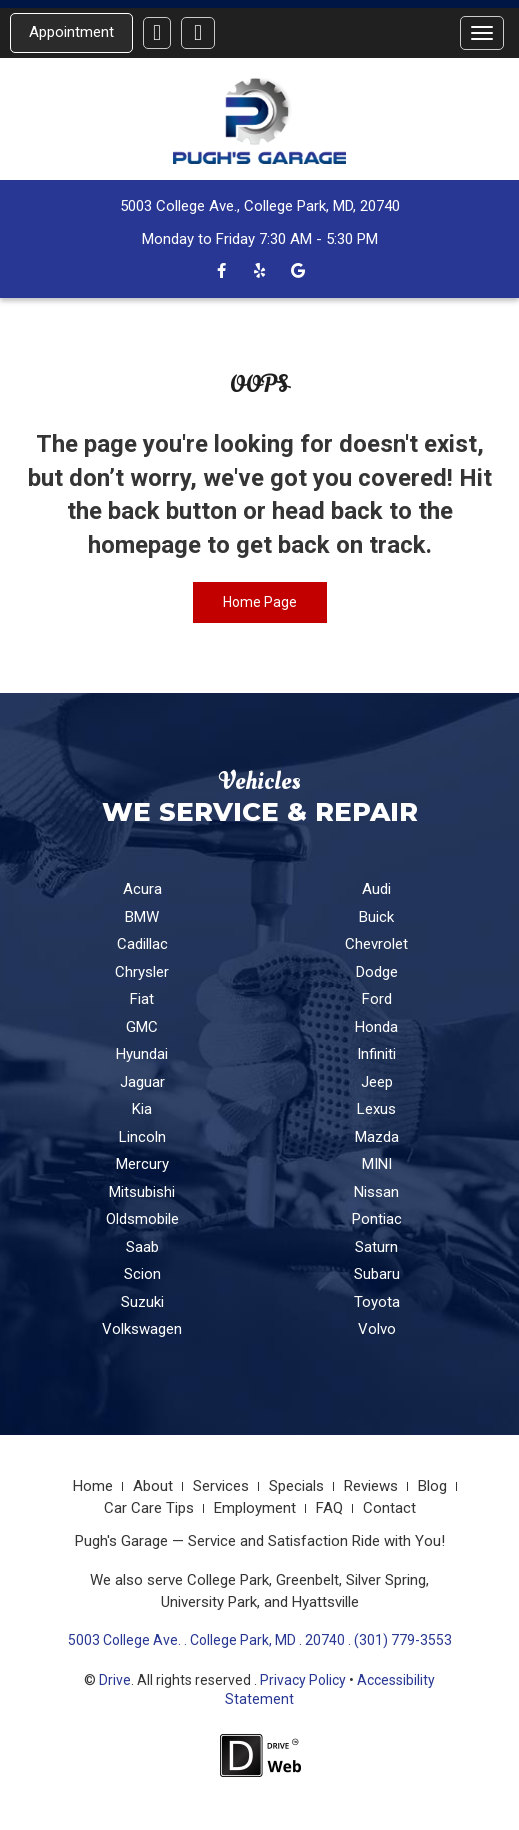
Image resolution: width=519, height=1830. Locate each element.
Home (93, 1486)
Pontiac (377, 1219)
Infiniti (376, 1054)
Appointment (71, 32)
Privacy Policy (303, 1680)
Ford (377, 999)
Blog (432, 1486)
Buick (376, 917)
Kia (142, 1109)
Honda (376, 1027)
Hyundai (142, 1054)
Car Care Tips (149, 1508)
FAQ (329, 1508)
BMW (142, 917)
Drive (115, 1680)
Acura (142, 889)
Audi (376, 889)
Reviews (371, 1486)
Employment (255, 1508)
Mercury (142, 1164)
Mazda (377, 1137)
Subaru (377, 1274)
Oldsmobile (142, 1219)
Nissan (376, 1192)
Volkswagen (142, 1329)
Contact (389, 1508)
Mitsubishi (142, 1192)
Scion (142, 1274)
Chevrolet (376, 944)
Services (221, 1486)
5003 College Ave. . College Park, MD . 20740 (206, 1640)
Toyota (377, 1302)
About (153, 1486)
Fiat (142, 999)
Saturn (376, 1247)
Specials (296, 1486)
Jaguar (142, 1082)
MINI (377, 1164)
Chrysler (142, 972)
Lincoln (142, 1137)
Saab (142, 1247)
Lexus (376, 1109)
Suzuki (142, 1302)
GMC (142, 1027)
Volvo (377, 1329)
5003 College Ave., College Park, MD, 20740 (260, 206)
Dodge (377, 972)
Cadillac (142, 944)
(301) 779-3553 (403, 1640)
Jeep (377, 1082)
